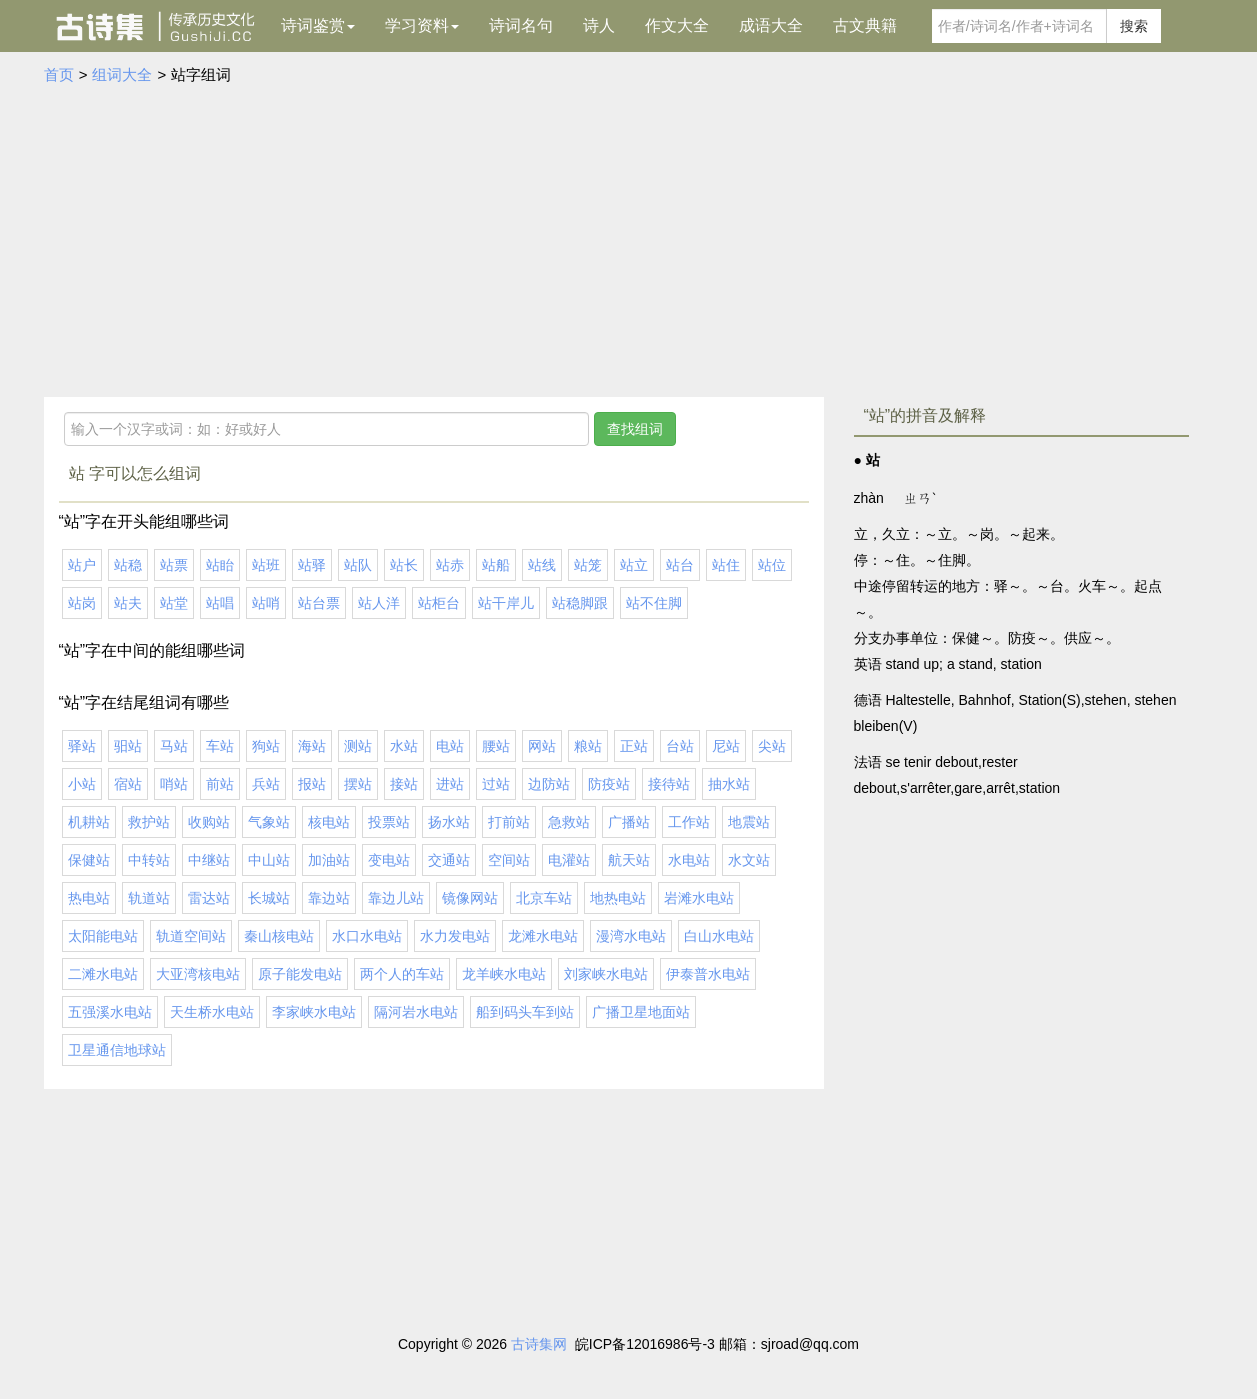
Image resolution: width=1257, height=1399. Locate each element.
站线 (542, 565)
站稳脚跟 (580, 603)
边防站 (549, 784)
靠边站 (329, 898)
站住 (726, 565)
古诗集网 (539, 1344)
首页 (59, 74)
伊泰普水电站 (708, 974)
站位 (772, 565)
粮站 (588, 746)
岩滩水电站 (699, 898)
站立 (634, 565)
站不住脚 (654, 603)
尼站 (726, 746)
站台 (680, 565)
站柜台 (439, 603)
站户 (82, 565)
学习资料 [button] (422, 25)
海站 (312, 746)
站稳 (128, 565)
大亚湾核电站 (198, 974)
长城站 (269, 898)
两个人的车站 (402, 974)
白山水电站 (719, 936)
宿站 (128, 784)
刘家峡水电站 (606, 974)
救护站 (149, 822)
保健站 (89, 860)
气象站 (269, 822)
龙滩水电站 (543, 936)
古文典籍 (865, 25)
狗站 (266, 746)
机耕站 (89, 822)
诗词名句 (521, 25)
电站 (450, 746)
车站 (220, 746)
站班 (266, 565)
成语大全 (771, 25)
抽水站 (729, 784)
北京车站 (544, 898)
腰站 (496, 746)
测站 (358, 746)
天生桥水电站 (212, 1012)
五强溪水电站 (110, 1012)
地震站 (749, 822)
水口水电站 (367, 936)
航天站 (629, 860)
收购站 (209, 822)
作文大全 (677, 25)
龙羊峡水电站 (504, 974)
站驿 (312, 565)
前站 (220, 784)
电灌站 (569, 860)
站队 (358, 565)
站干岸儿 (506, 603)
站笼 (588, 565)
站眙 (220, 565)
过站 (496, 784)
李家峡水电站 (314, 1012)
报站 (312, 784)
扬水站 (449, 822)
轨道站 (149, 898)
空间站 (509, 860)
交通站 (449, 860)
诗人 (599, 25)
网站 (542, 746)
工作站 (689, 822)
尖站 (772, 746)
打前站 (509, 822)
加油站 (329, 860)
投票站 (389, 822)
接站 (404, 784)
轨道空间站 (191, 936)
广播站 (629, 822)
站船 (496, 565)
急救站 (569, 822)
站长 (404, 565)
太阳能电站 (103, 936)
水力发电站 (455, 936)
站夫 (128, 603)
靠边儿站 (396, 898)
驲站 (128, 746)
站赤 (450, 565)
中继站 (209, 860)
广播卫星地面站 (641, 1012)
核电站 (329, 822)
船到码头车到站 (525, 1012)
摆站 (358, 784)
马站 (174, 746)
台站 (680, 746)
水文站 (749, 860)
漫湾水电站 (631, 936)
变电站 (389, 860)
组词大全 (122, 74)
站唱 (220, 603)
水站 (404, 746)
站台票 (319, 603)
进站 (450, 784)
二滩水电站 (103, 974)
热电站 (89, 898)
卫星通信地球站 (117, 1050)
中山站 (269, 860)
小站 (82, 784)
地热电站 (618, 898)
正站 (634, 746)
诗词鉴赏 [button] (318, 25)
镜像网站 (470, 898)
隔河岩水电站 (416, 1012)
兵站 (266, 784)
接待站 (669, 784)
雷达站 (209, 898)
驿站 (82, 746)
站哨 (266, 603)
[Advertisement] (629, 237)
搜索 (1134, 26)
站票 (174, 565)
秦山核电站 (279, 936)
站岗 (82, 603)
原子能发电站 (300, 974)
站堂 (174, 603)
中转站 (149, 860)
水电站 (689, 860)
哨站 (174, 784)
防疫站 (609, 784)
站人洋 (379, 603)
